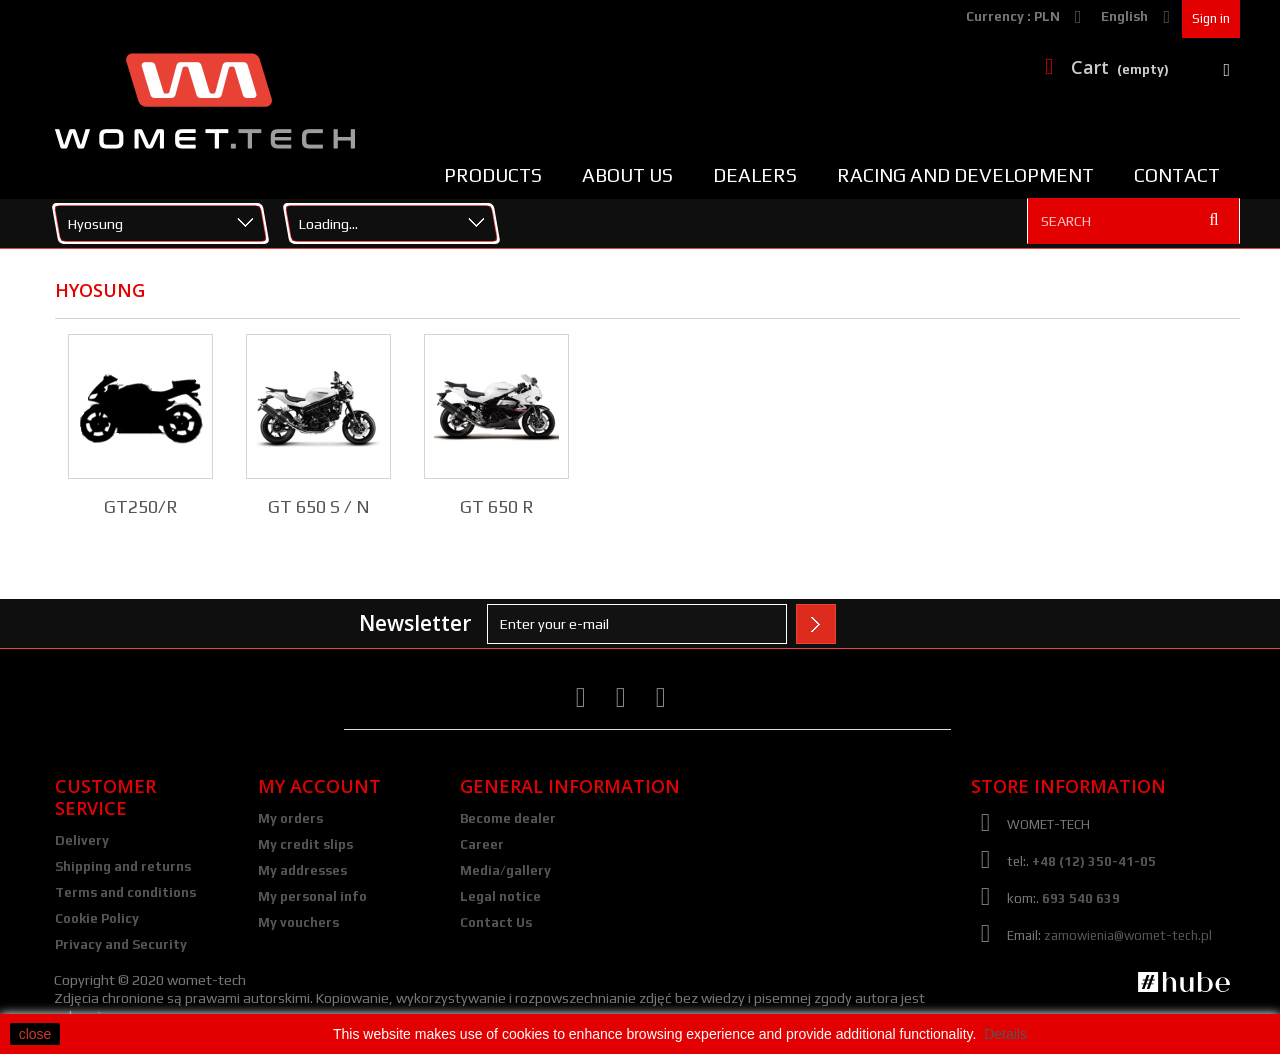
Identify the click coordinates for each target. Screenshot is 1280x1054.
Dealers (755, 175)
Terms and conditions (125, 892)
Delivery (82, 840)
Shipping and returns (123, 866)
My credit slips (305, 844)
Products (493, 175)
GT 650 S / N (319, 506)
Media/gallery (505, 870)
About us (627, 175)
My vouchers (298, 922)
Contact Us (496, 922)
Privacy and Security (121, 944)
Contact (1177, 175)
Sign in (1211, 18)
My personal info (312, 896)
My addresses (302, 870)
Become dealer (508, 818)
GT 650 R (497, 506)
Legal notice (500, 896)
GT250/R (141, 506)
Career (482, 844)
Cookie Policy (97, 918)
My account (319, 786)
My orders (290, 818)
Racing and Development (965, 175)
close (35, 1034)
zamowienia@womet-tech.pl (1128, 935)
